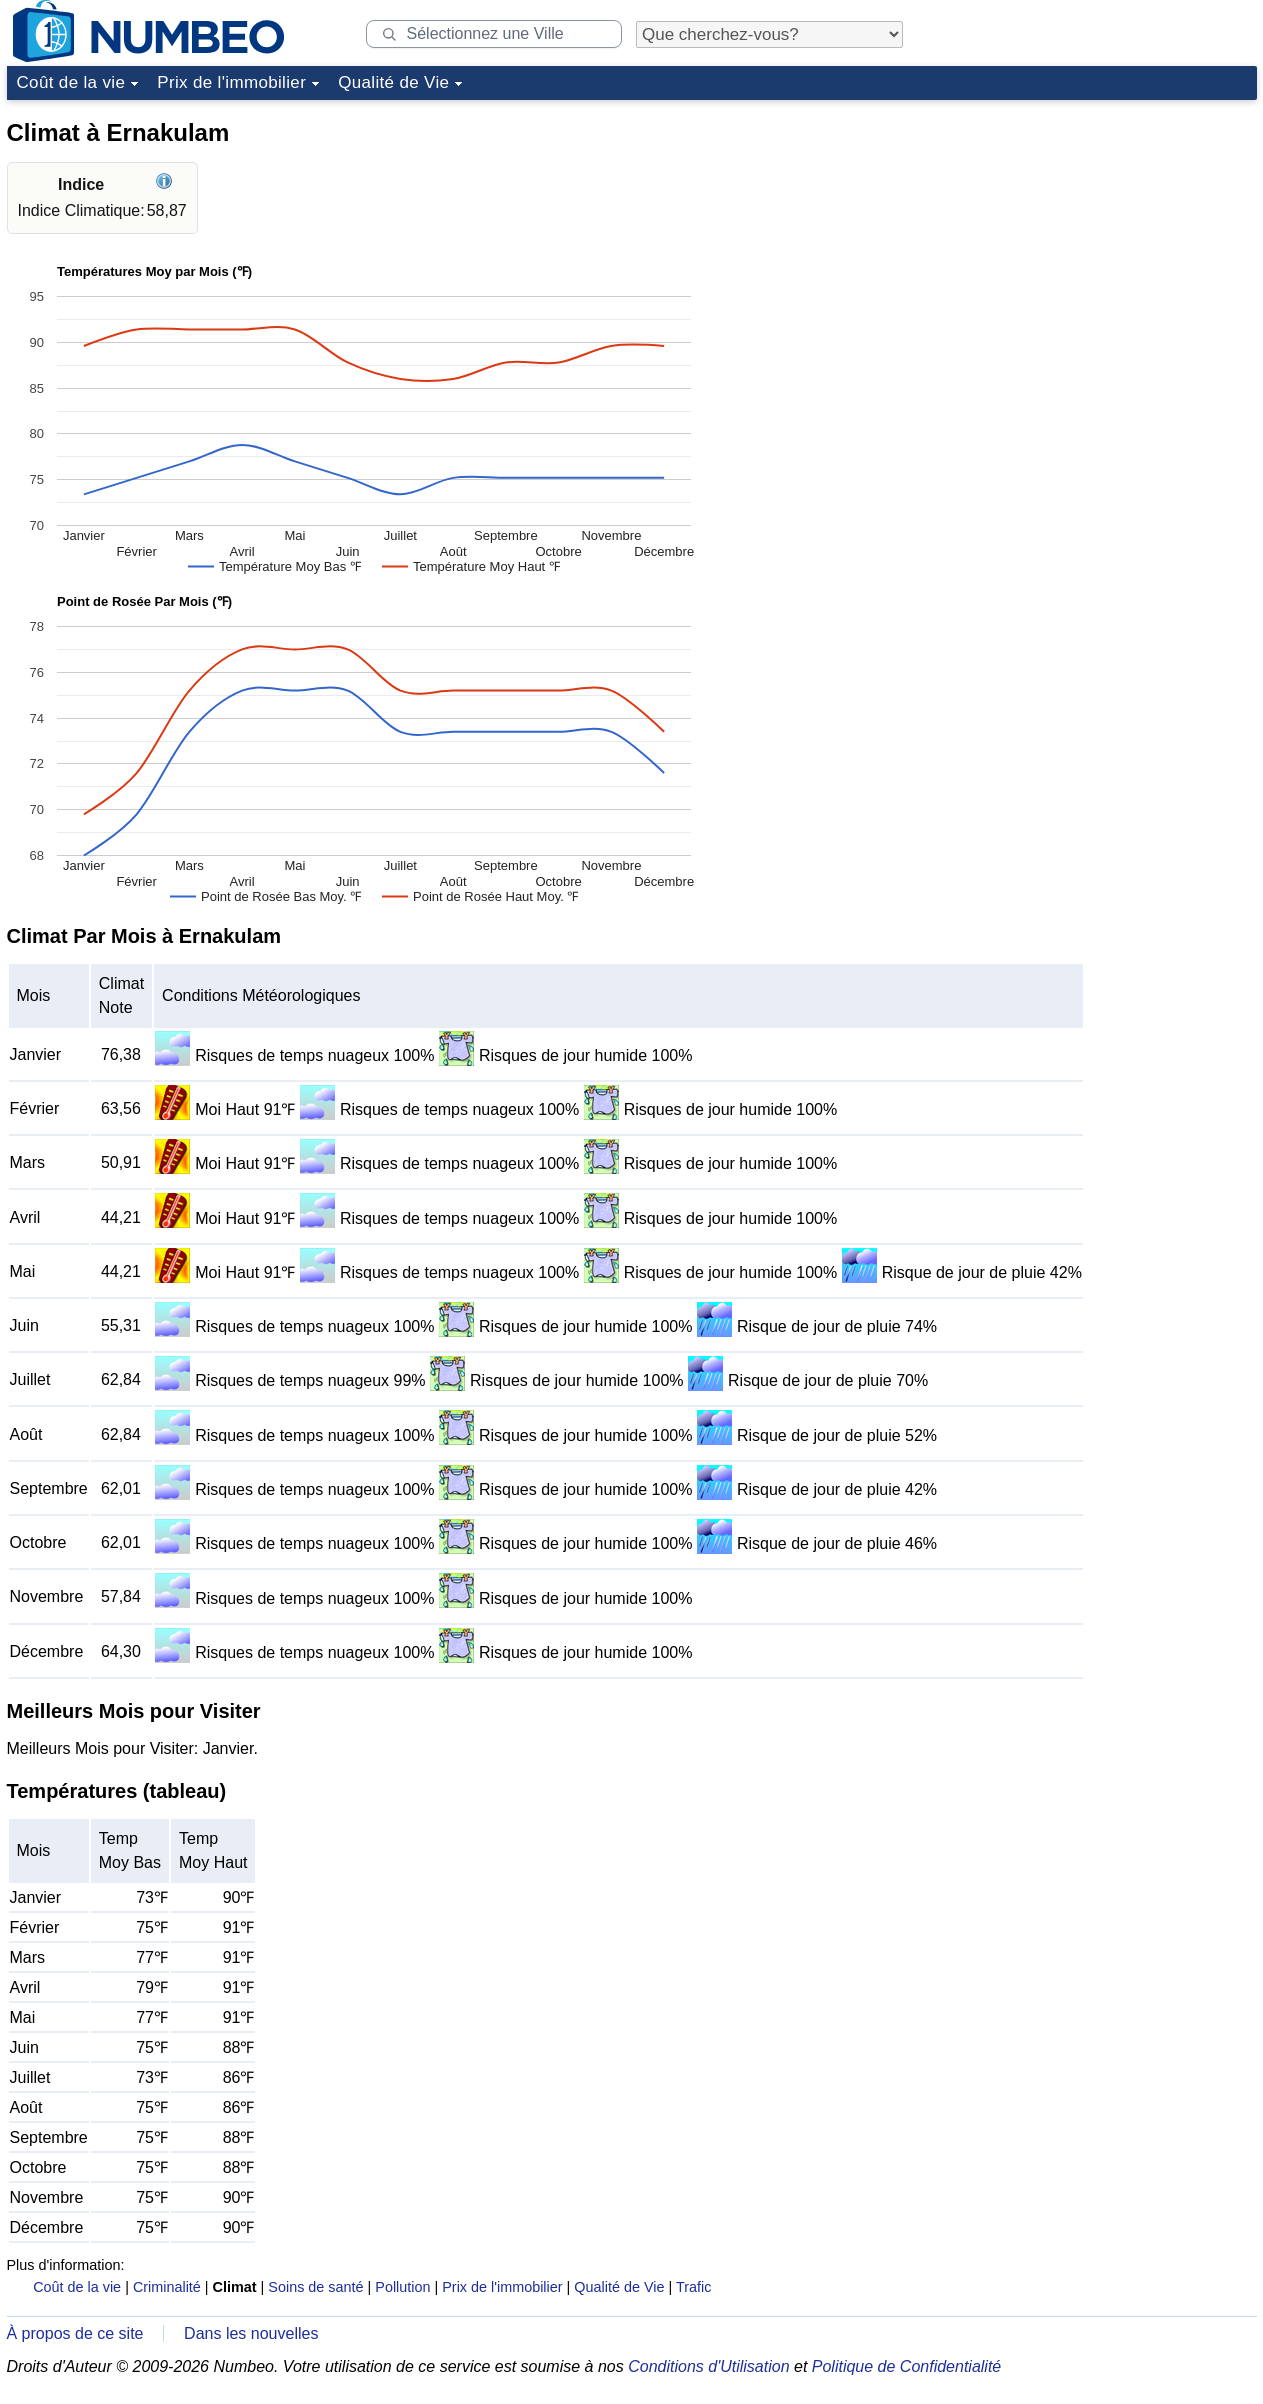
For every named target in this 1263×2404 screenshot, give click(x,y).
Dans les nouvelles (251, 2333)
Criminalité (167, 2287)
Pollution (402, 2287)
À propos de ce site (75, 2333)
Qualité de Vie (393, 82)
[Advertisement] (1107, 234)
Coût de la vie (71, 82)
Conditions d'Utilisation (708, 2366)
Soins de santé (315, 2287)
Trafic (693, 2287)
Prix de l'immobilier (231, 82)
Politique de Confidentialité (906, 2366)
